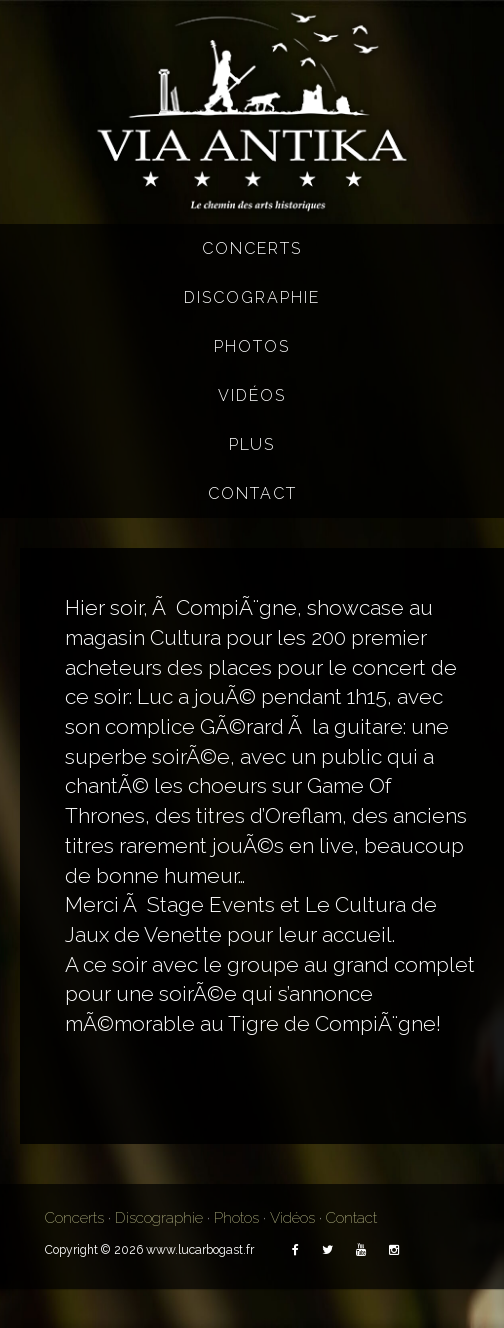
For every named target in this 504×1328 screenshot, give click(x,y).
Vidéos (252, 395)
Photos (252, 346)
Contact (252, 493)
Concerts (252, 248)
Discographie (252, 297)
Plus (252, 444)
